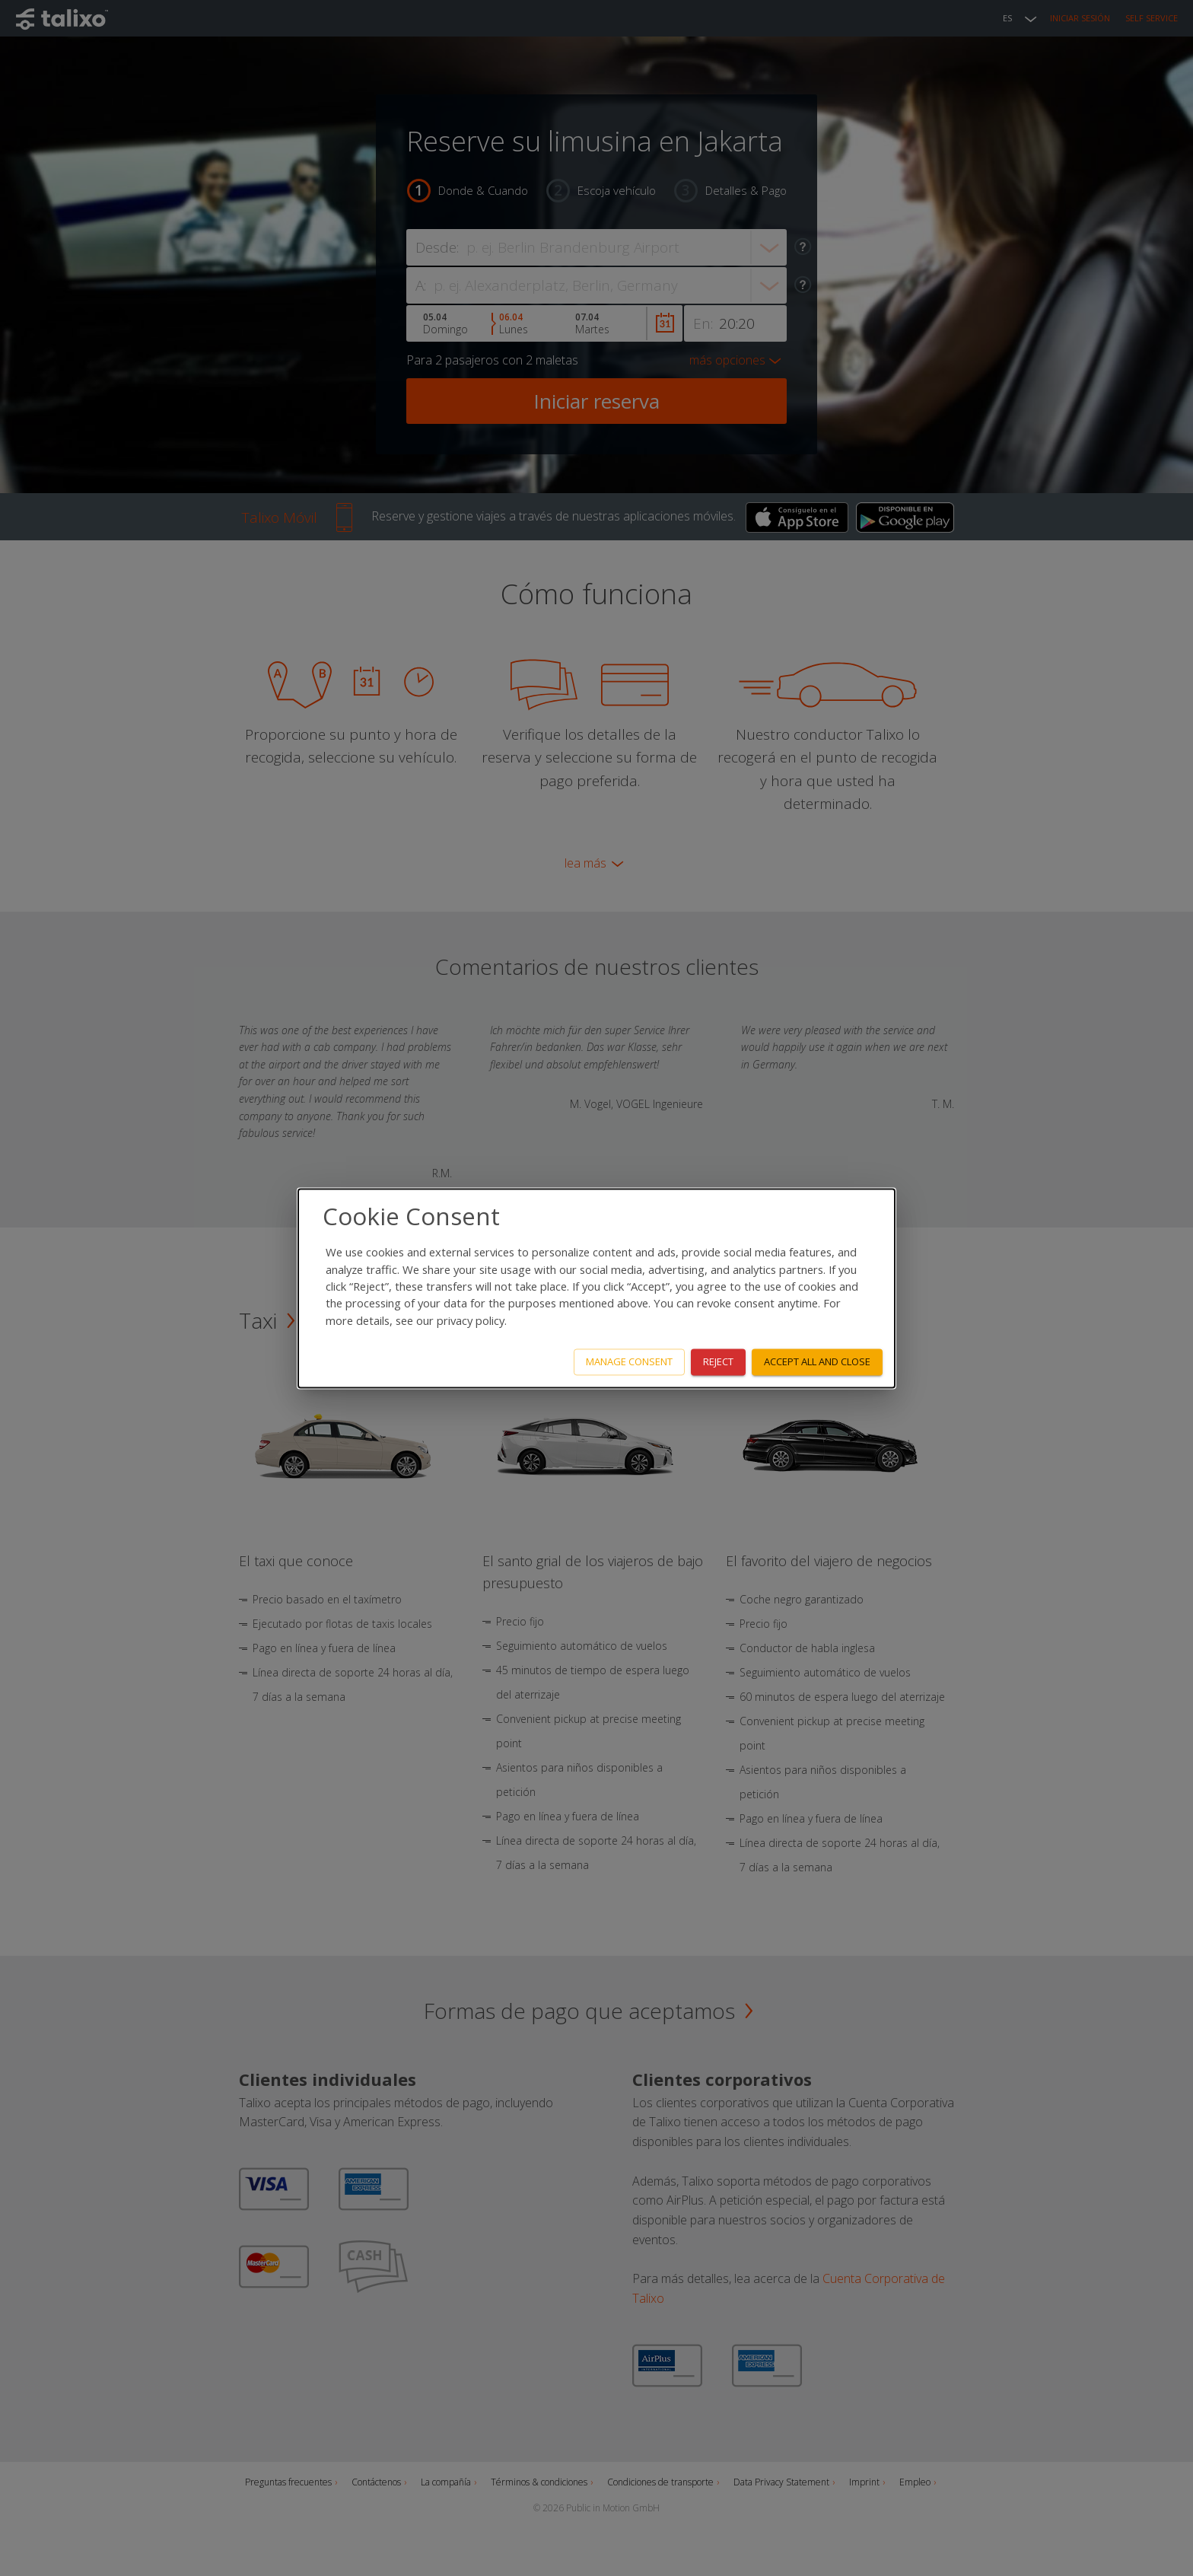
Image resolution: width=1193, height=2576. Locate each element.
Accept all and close (817, 1361)
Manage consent (629, 1361)
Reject (718, 1361)
